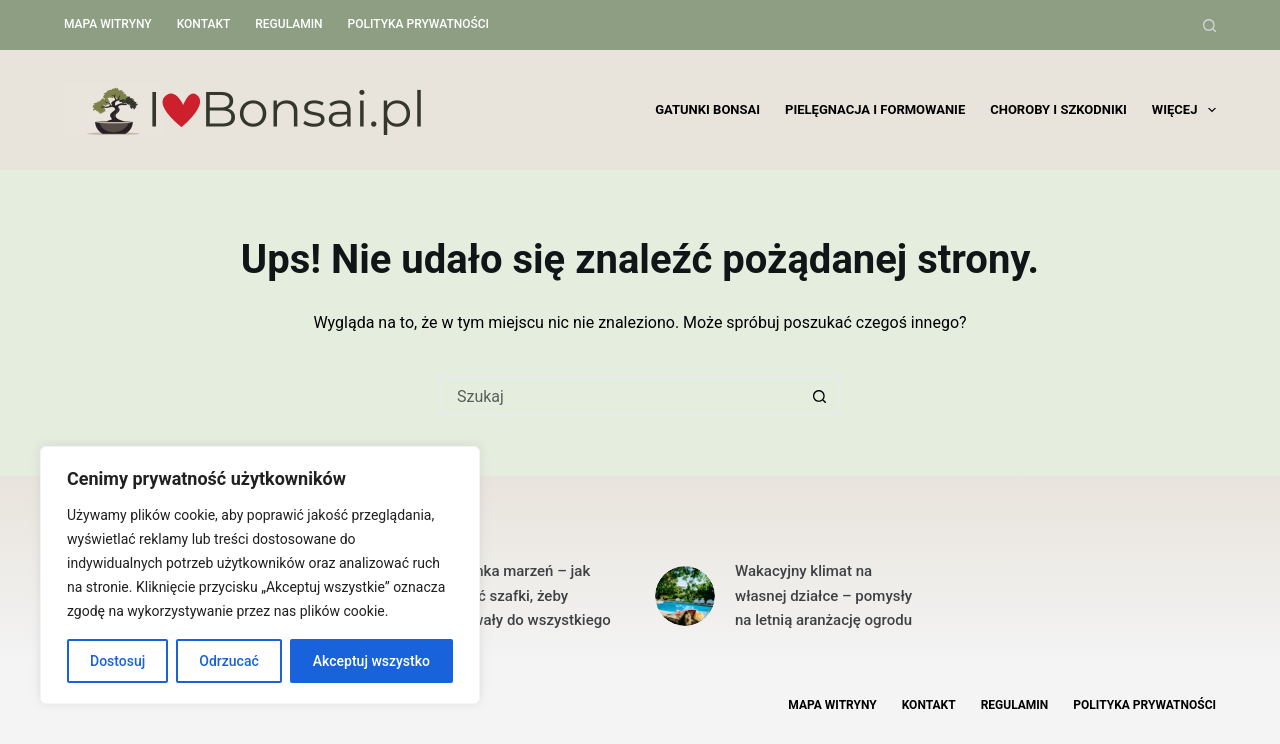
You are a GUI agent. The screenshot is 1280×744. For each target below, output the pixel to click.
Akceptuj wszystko (371, 661)
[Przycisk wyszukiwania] (820, 396)
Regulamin (288, 24)
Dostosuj (117, 661)
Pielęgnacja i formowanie (875, 109)
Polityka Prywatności (418, 24)
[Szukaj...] (620, 396)
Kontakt (204, 24)
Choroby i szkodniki (1058, 109)
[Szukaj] (1209, 25)
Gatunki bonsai (707, 109)
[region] (260, 575)
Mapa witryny (108, 24)
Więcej (1184, 110)
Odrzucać (228, 661)
